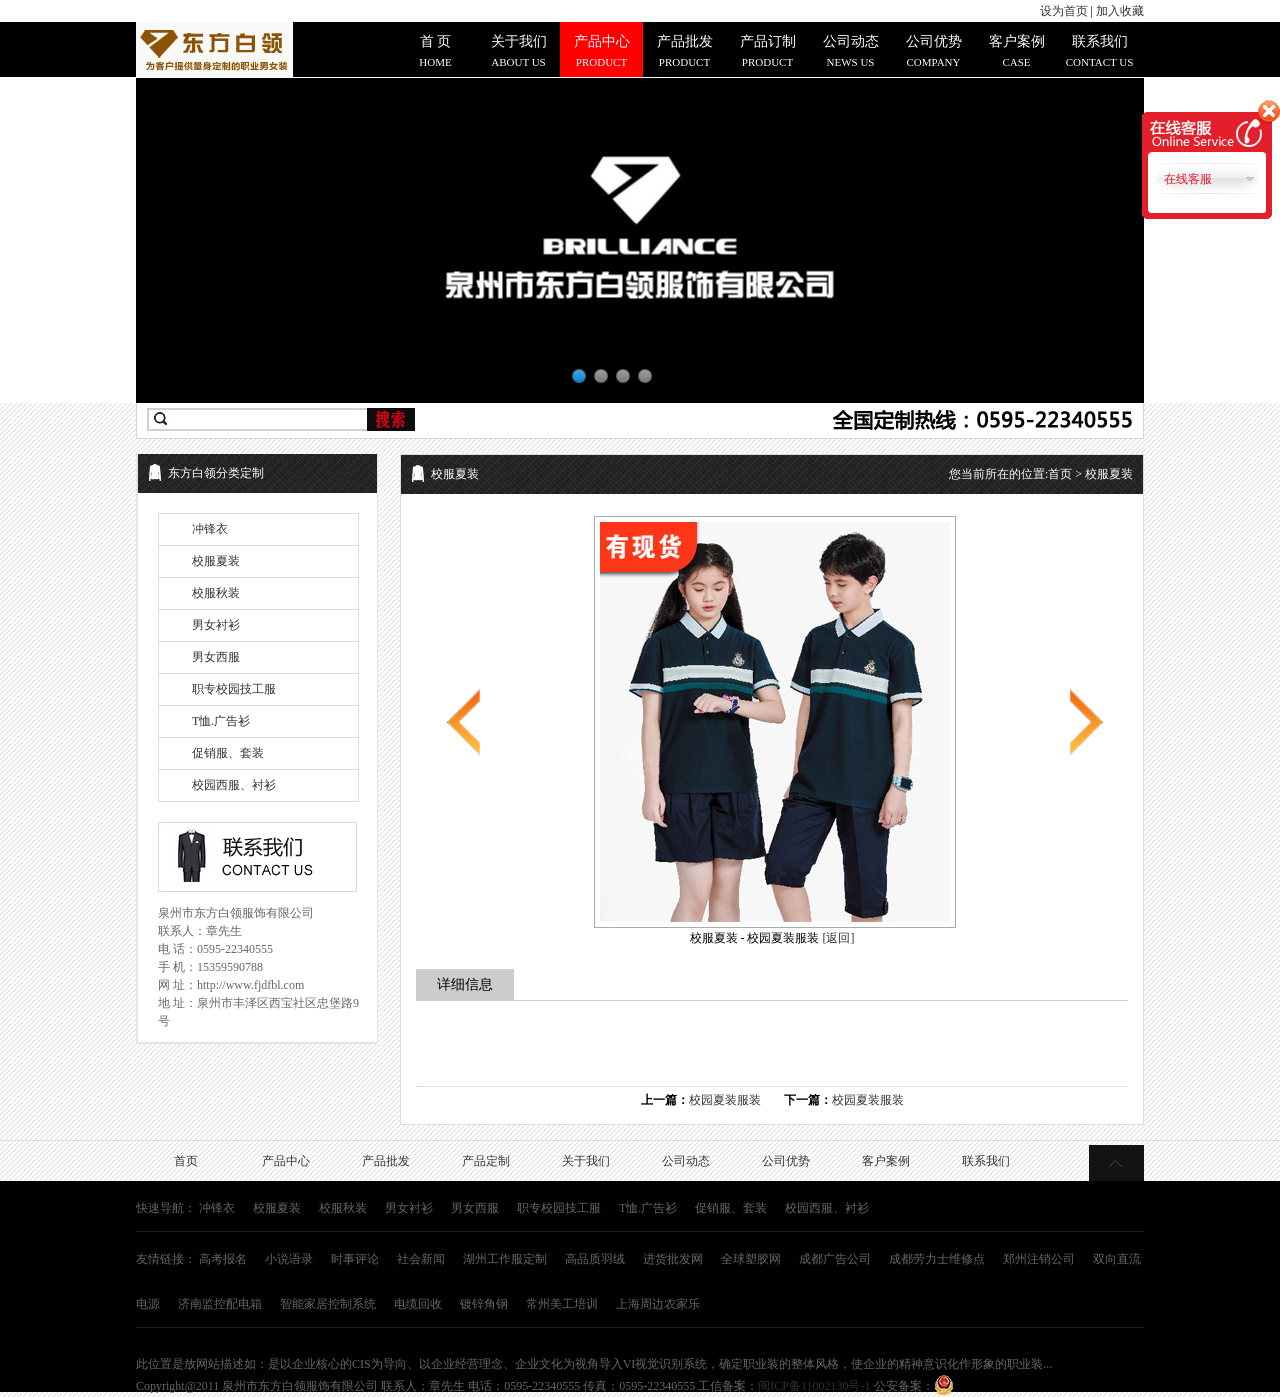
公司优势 (786, 1161)
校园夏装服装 (725, 1100)
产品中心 (286, 1161)
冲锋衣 (210, 529)
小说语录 (289, 1259)
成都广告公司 (835, 1259)
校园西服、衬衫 (234, 785)
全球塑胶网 (751, 1259)
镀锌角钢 (484, 1304)
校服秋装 (216, 593)
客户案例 (886, 1161)
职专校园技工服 (234, 689)
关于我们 (586, 1161)
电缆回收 (418, 1304)
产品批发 (386, 1161)
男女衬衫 (216, 625)
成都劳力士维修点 (937, 1259)
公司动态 (686, 1161)
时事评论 (355, 1259)
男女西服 (216, 657)
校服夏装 (216, 561)
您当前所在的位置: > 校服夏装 (1041, 474)
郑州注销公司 (1039, 1259)
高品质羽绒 (595, 1259)
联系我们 (986, 1161)
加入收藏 (1120, 11)
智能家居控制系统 (328, 1304)
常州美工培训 (562, 1304)
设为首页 (1064, 11)
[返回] (839, 938)
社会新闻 (421, 1259)
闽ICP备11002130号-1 (814, 1386)
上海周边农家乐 (658, 1304)
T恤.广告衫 (221, 721)
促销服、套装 (228, 753)
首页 (1060, 474)
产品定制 (486, 1161)
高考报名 (223, 1259)
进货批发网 (673, 1259)
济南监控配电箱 (220, 1304)
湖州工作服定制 (505, 1259)
